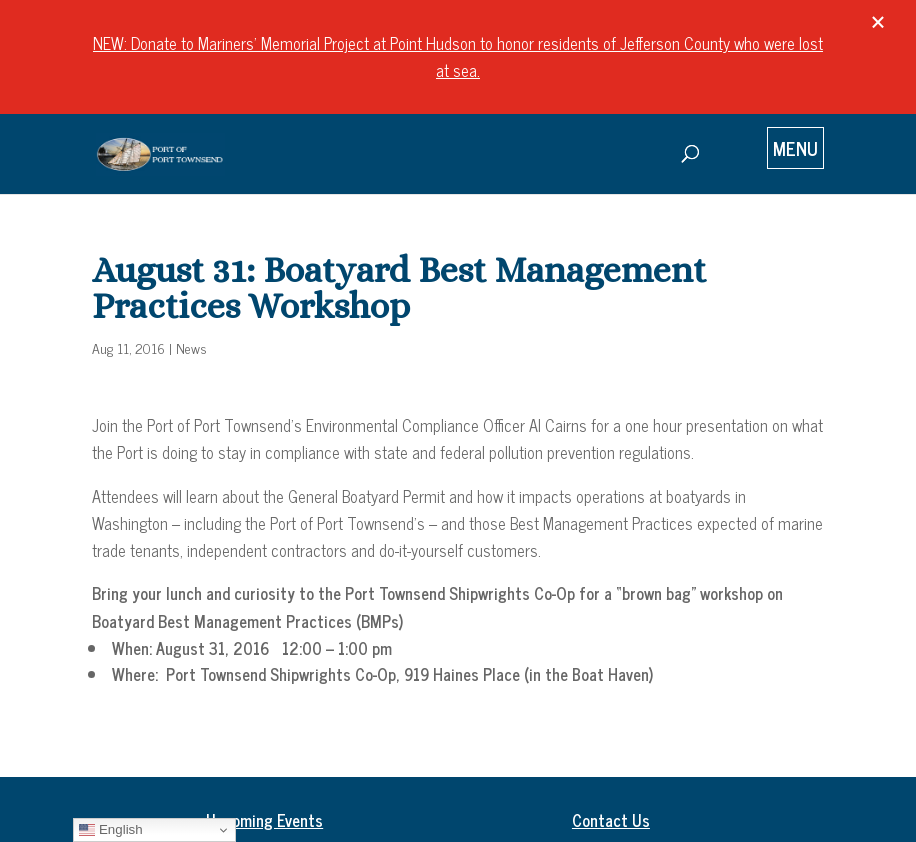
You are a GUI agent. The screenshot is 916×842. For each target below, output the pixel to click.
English (110, 830)
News (191, 347)
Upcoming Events (264, 820)
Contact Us (611, 820)
